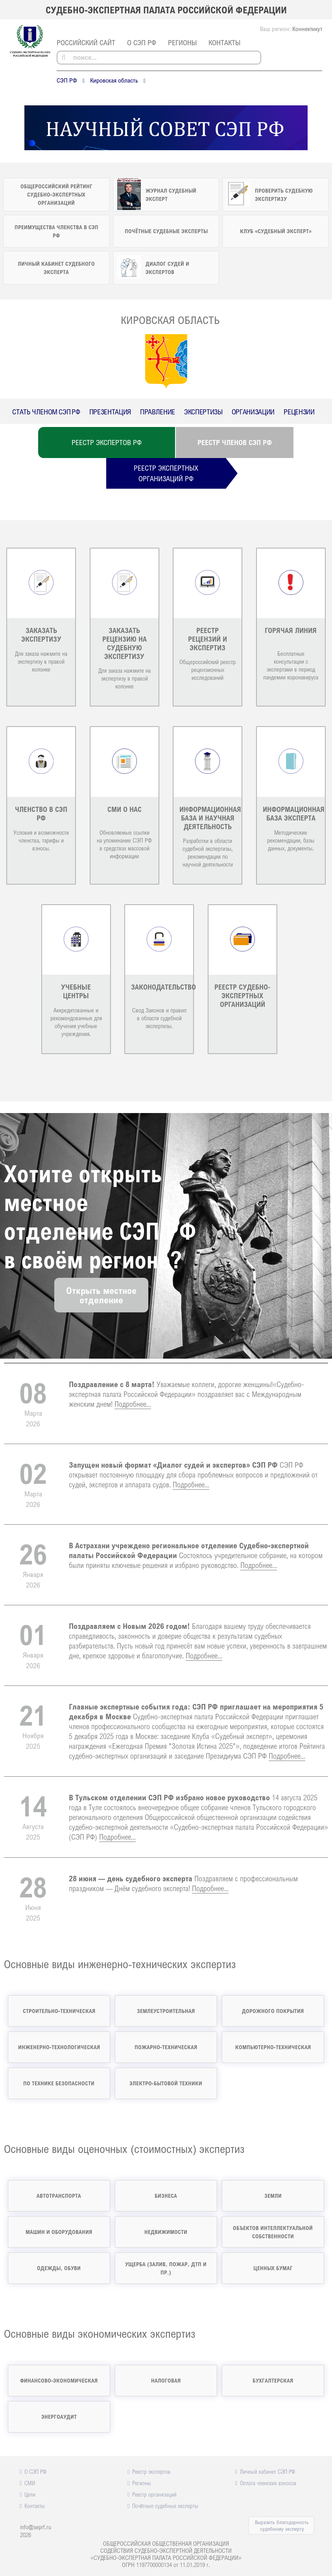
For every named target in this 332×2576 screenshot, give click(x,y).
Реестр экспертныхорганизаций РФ (166, 473)
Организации (253, 411)
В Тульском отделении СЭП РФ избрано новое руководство (169, 1797)
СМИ (29, 2482)
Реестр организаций (154, 2494)
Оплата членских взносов (268, 2482)
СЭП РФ (67, 80)
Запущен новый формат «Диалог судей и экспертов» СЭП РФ (173, 1465)
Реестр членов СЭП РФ (234, 442)
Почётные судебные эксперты (165, 2505)
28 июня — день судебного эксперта (130, 1878)
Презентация (110, 411)
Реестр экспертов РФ (107, 442)
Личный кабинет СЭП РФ (267, 2471)
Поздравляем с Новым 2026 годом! (129, 1626)
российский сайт (86, 42)
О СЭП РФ (141, 42)
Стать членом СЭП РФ (46, 411)
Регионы (182, 42)
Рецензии (299, 411)
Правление (157, 411)
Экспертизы (203, 411)
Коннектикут (307, 28)
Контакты (224, 42)
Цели (29, 2494)
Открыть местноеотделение (101, 1294)
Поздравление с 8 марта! (112, 1384)
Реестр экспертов (151, 2471)
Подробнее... (132, 1404)
